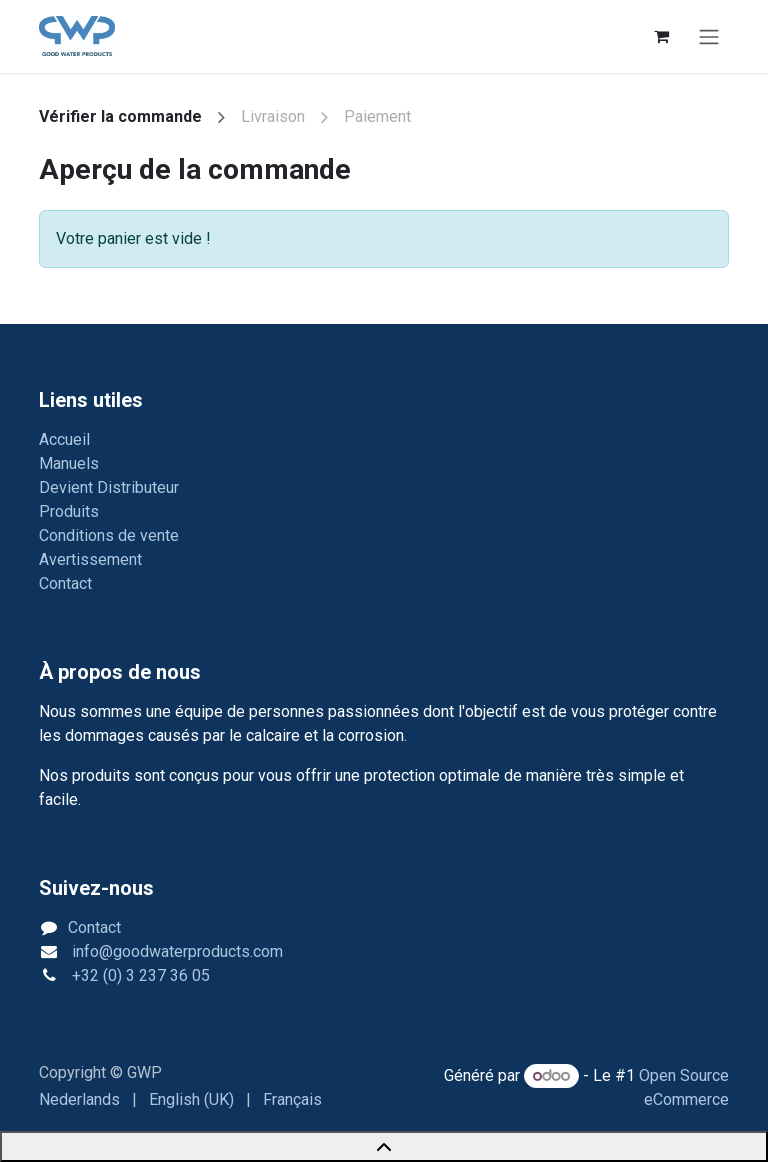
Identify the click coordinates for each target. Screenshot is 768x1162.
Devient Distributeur (109, 487)
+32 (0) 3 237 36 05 (139, 975)
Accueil (64, 439)
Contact (65, 583)
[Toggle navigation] (709, 36)
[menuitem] (79, 1100)
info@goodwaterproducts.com (175, 951)
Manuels (69, 463)
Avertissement (90, 559)
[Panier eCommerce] (661, 36)
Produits (69, 511)
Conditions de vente (109, 535)
